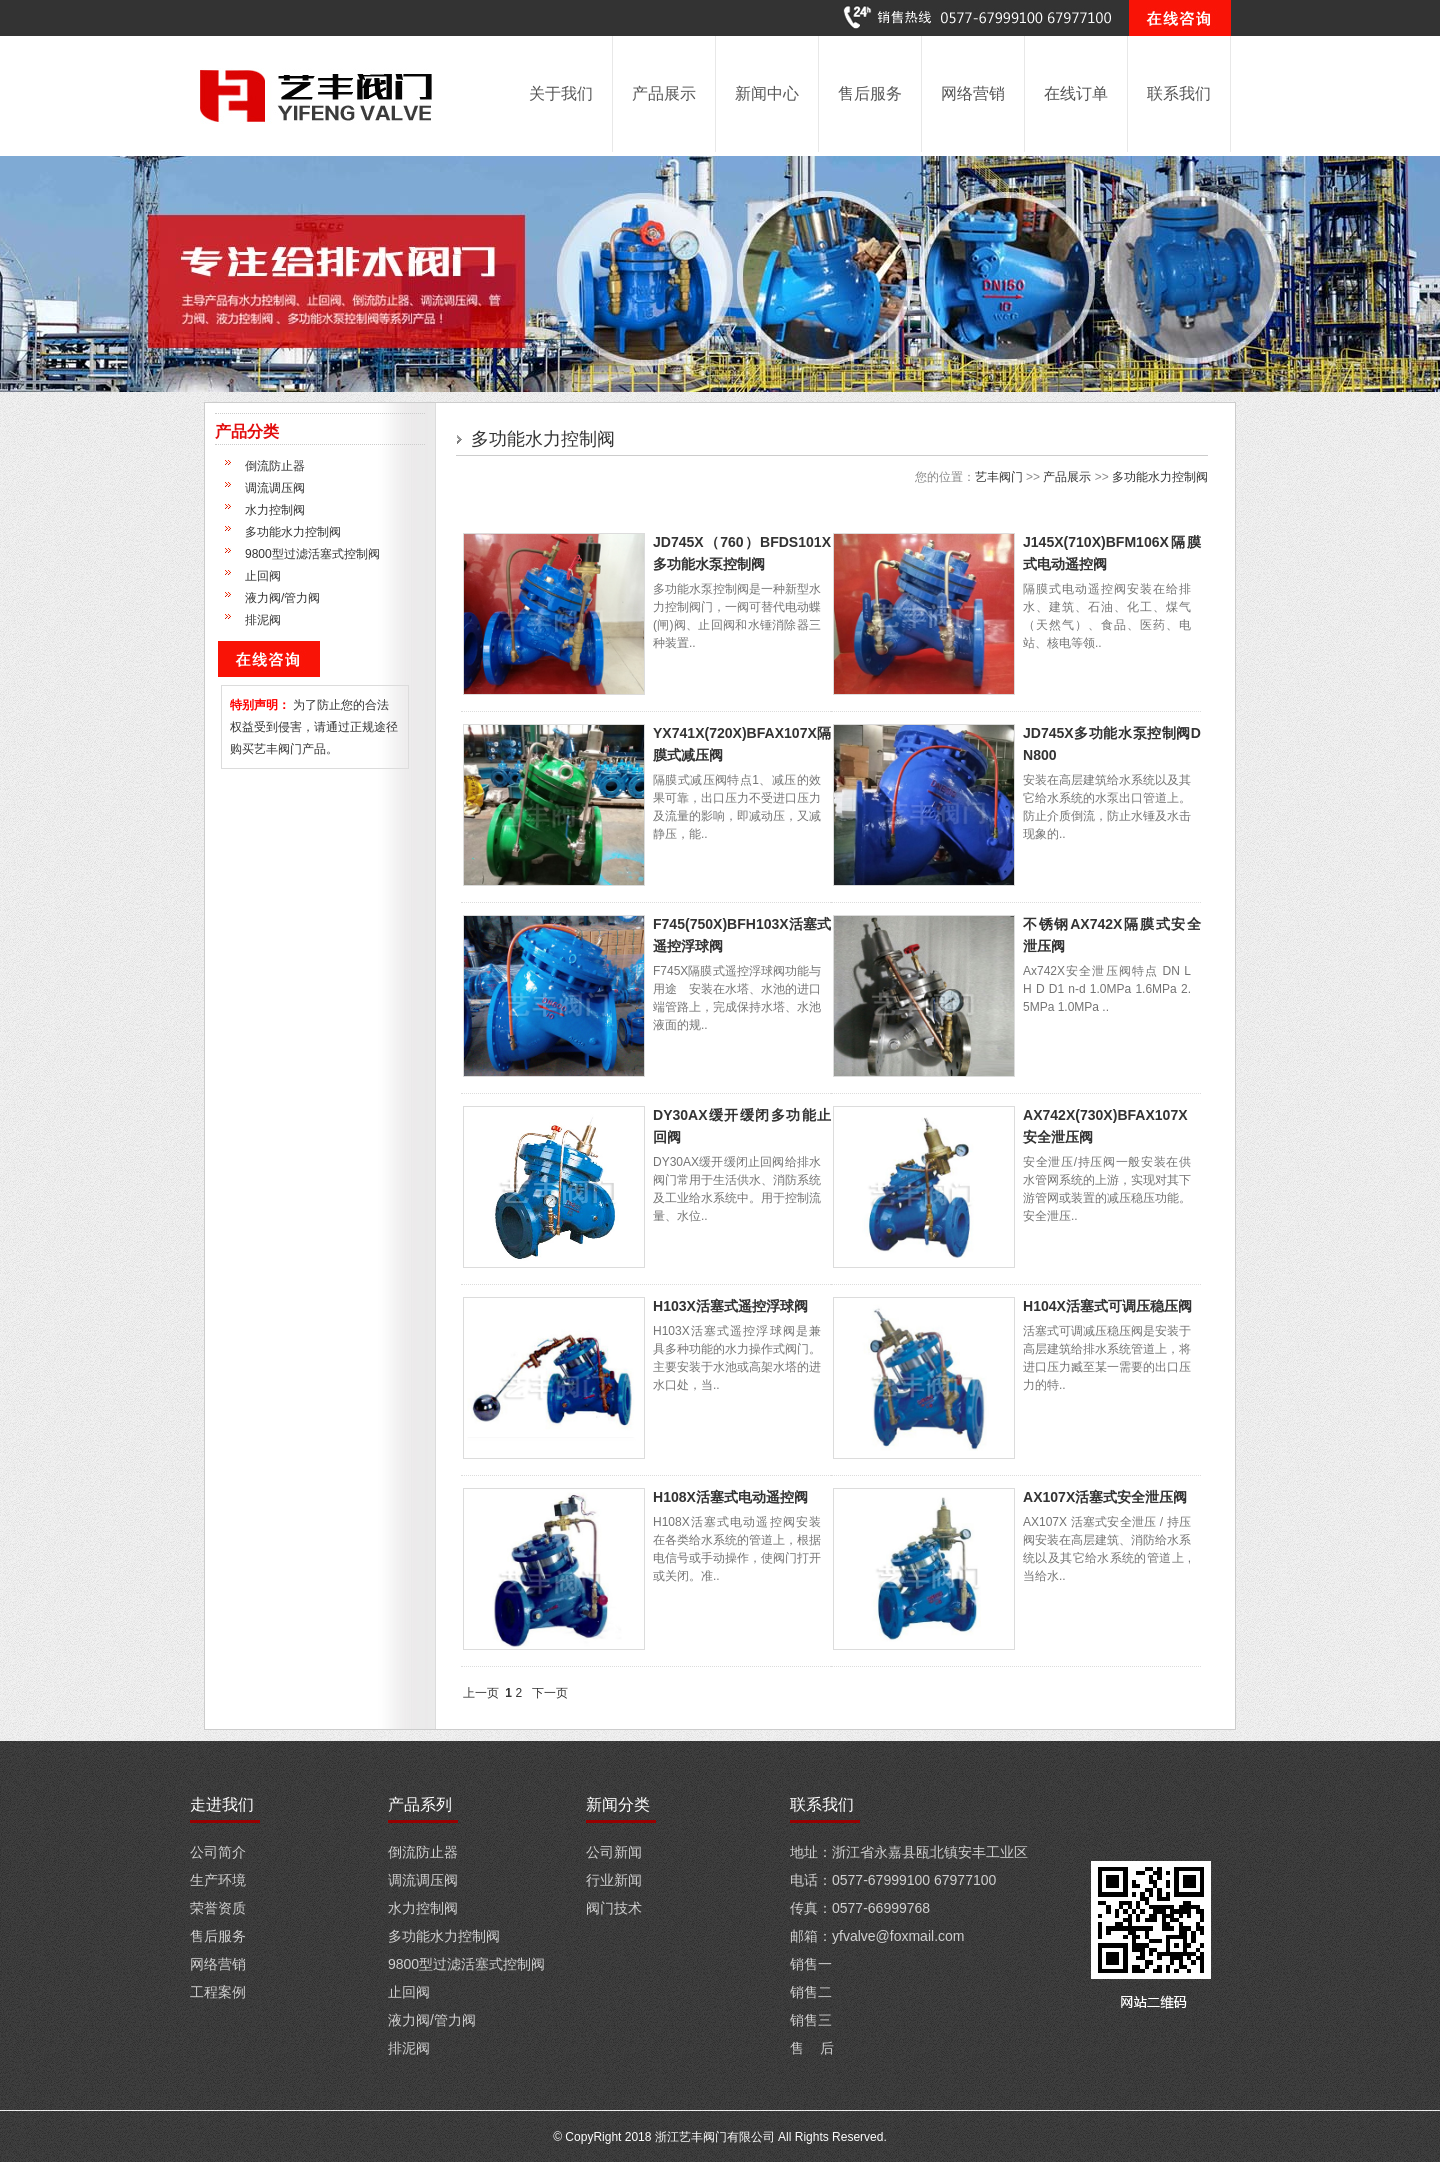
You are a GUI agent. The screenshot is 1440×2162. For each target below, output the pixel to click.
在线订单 (1076, 93)
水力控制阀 (275, 510)
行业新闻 (614, 1880)
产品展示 (664, 93)
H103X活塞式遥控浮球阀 (730, 1306)
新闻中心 (767, 93)
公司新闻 (614, 1852)
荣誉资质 (218, 1908)
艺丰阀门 (999, 477)
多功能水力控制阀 (293, 532)
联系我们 (1179, 93)
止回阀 (263, 576)
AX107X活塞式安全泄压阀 (1105, 1497)
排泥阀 (263, 620)
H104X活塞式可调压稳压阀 (1107, 1306)
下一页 (550, 1693)
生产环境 (218, 1880)
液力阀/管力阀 (282, 598)
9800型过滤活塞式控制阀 (312, 554)
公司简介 (218, 1852)
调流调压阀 (275, 488)
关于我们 (561, 93)
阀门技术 (614, 1908)
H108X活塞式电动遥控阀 (730, 1497)
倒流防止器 (275, 466)
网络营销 (973, 93)
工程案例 (218, 1992)
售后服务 (870, 93)
